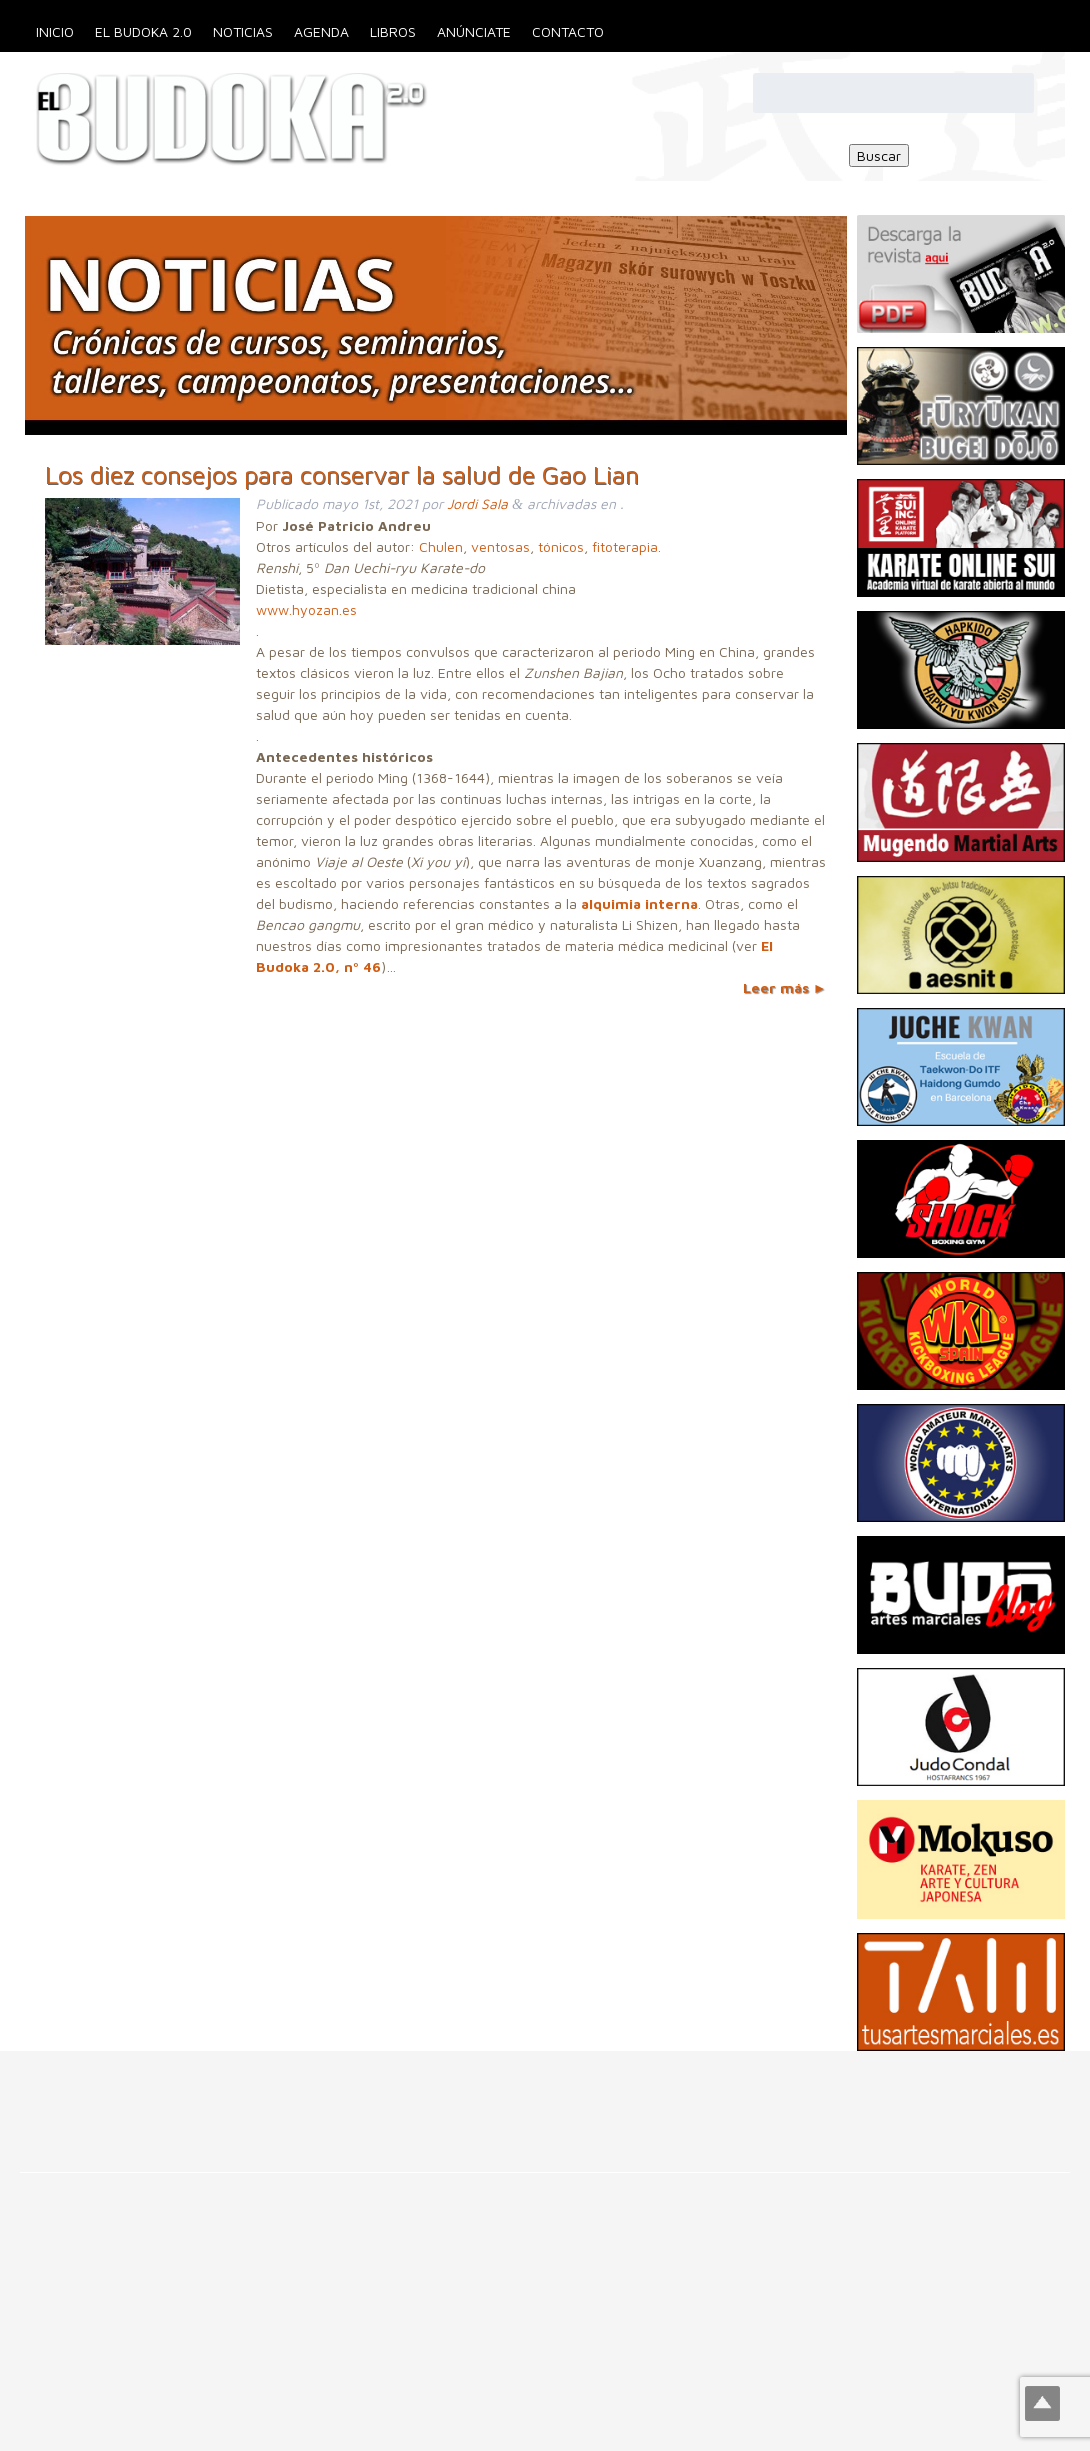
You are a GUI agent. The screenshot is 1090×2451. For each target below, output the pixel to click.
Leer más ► (785, 987)
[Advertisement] (364, 2096)
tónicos (561, 546)
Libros (393, 31)
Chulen (441, 546)
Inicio (55, 31)
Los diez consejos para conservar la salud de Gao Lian (342, 474)
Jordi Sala (477, 503)
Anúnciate (474, 31)
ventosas (500, 546)
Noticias (243, 31)
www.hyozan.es (306, 609)
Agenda (321, 31)
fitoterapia (625, 546)
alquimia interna (639, 903)
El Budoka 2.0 (143, 31)
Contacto (568, 31)
